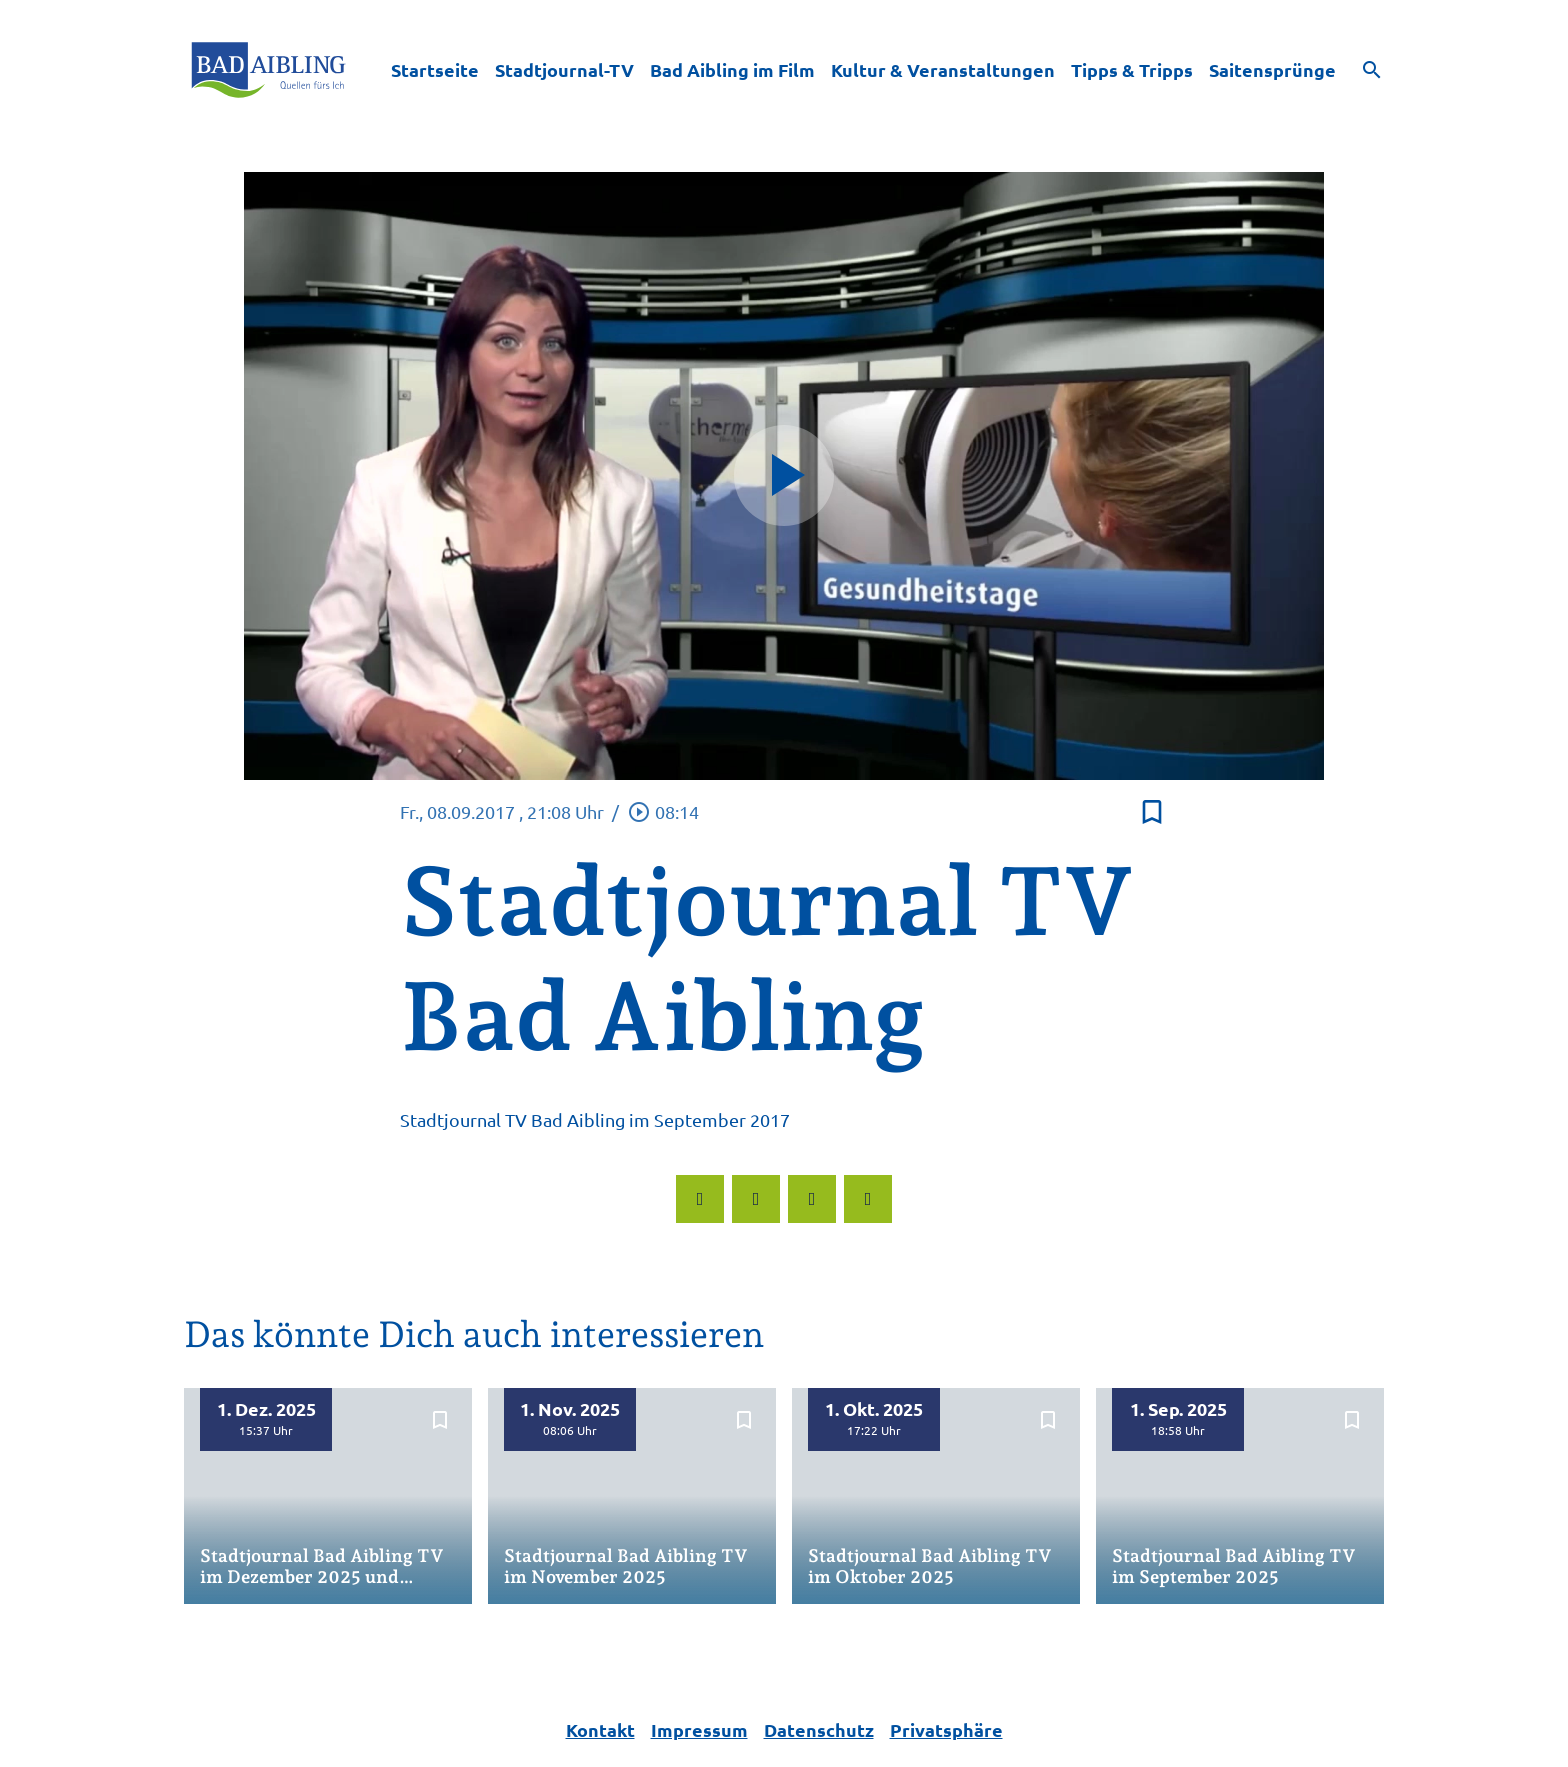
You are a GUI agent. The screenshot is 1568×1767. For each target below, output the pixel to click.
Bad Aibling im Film (732, 69)
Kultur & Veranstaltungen (943, 69)
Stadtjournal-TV (564, 69)
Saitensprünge (1272, 69)
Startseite (435, 69)
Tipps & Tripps (1132, 69)
